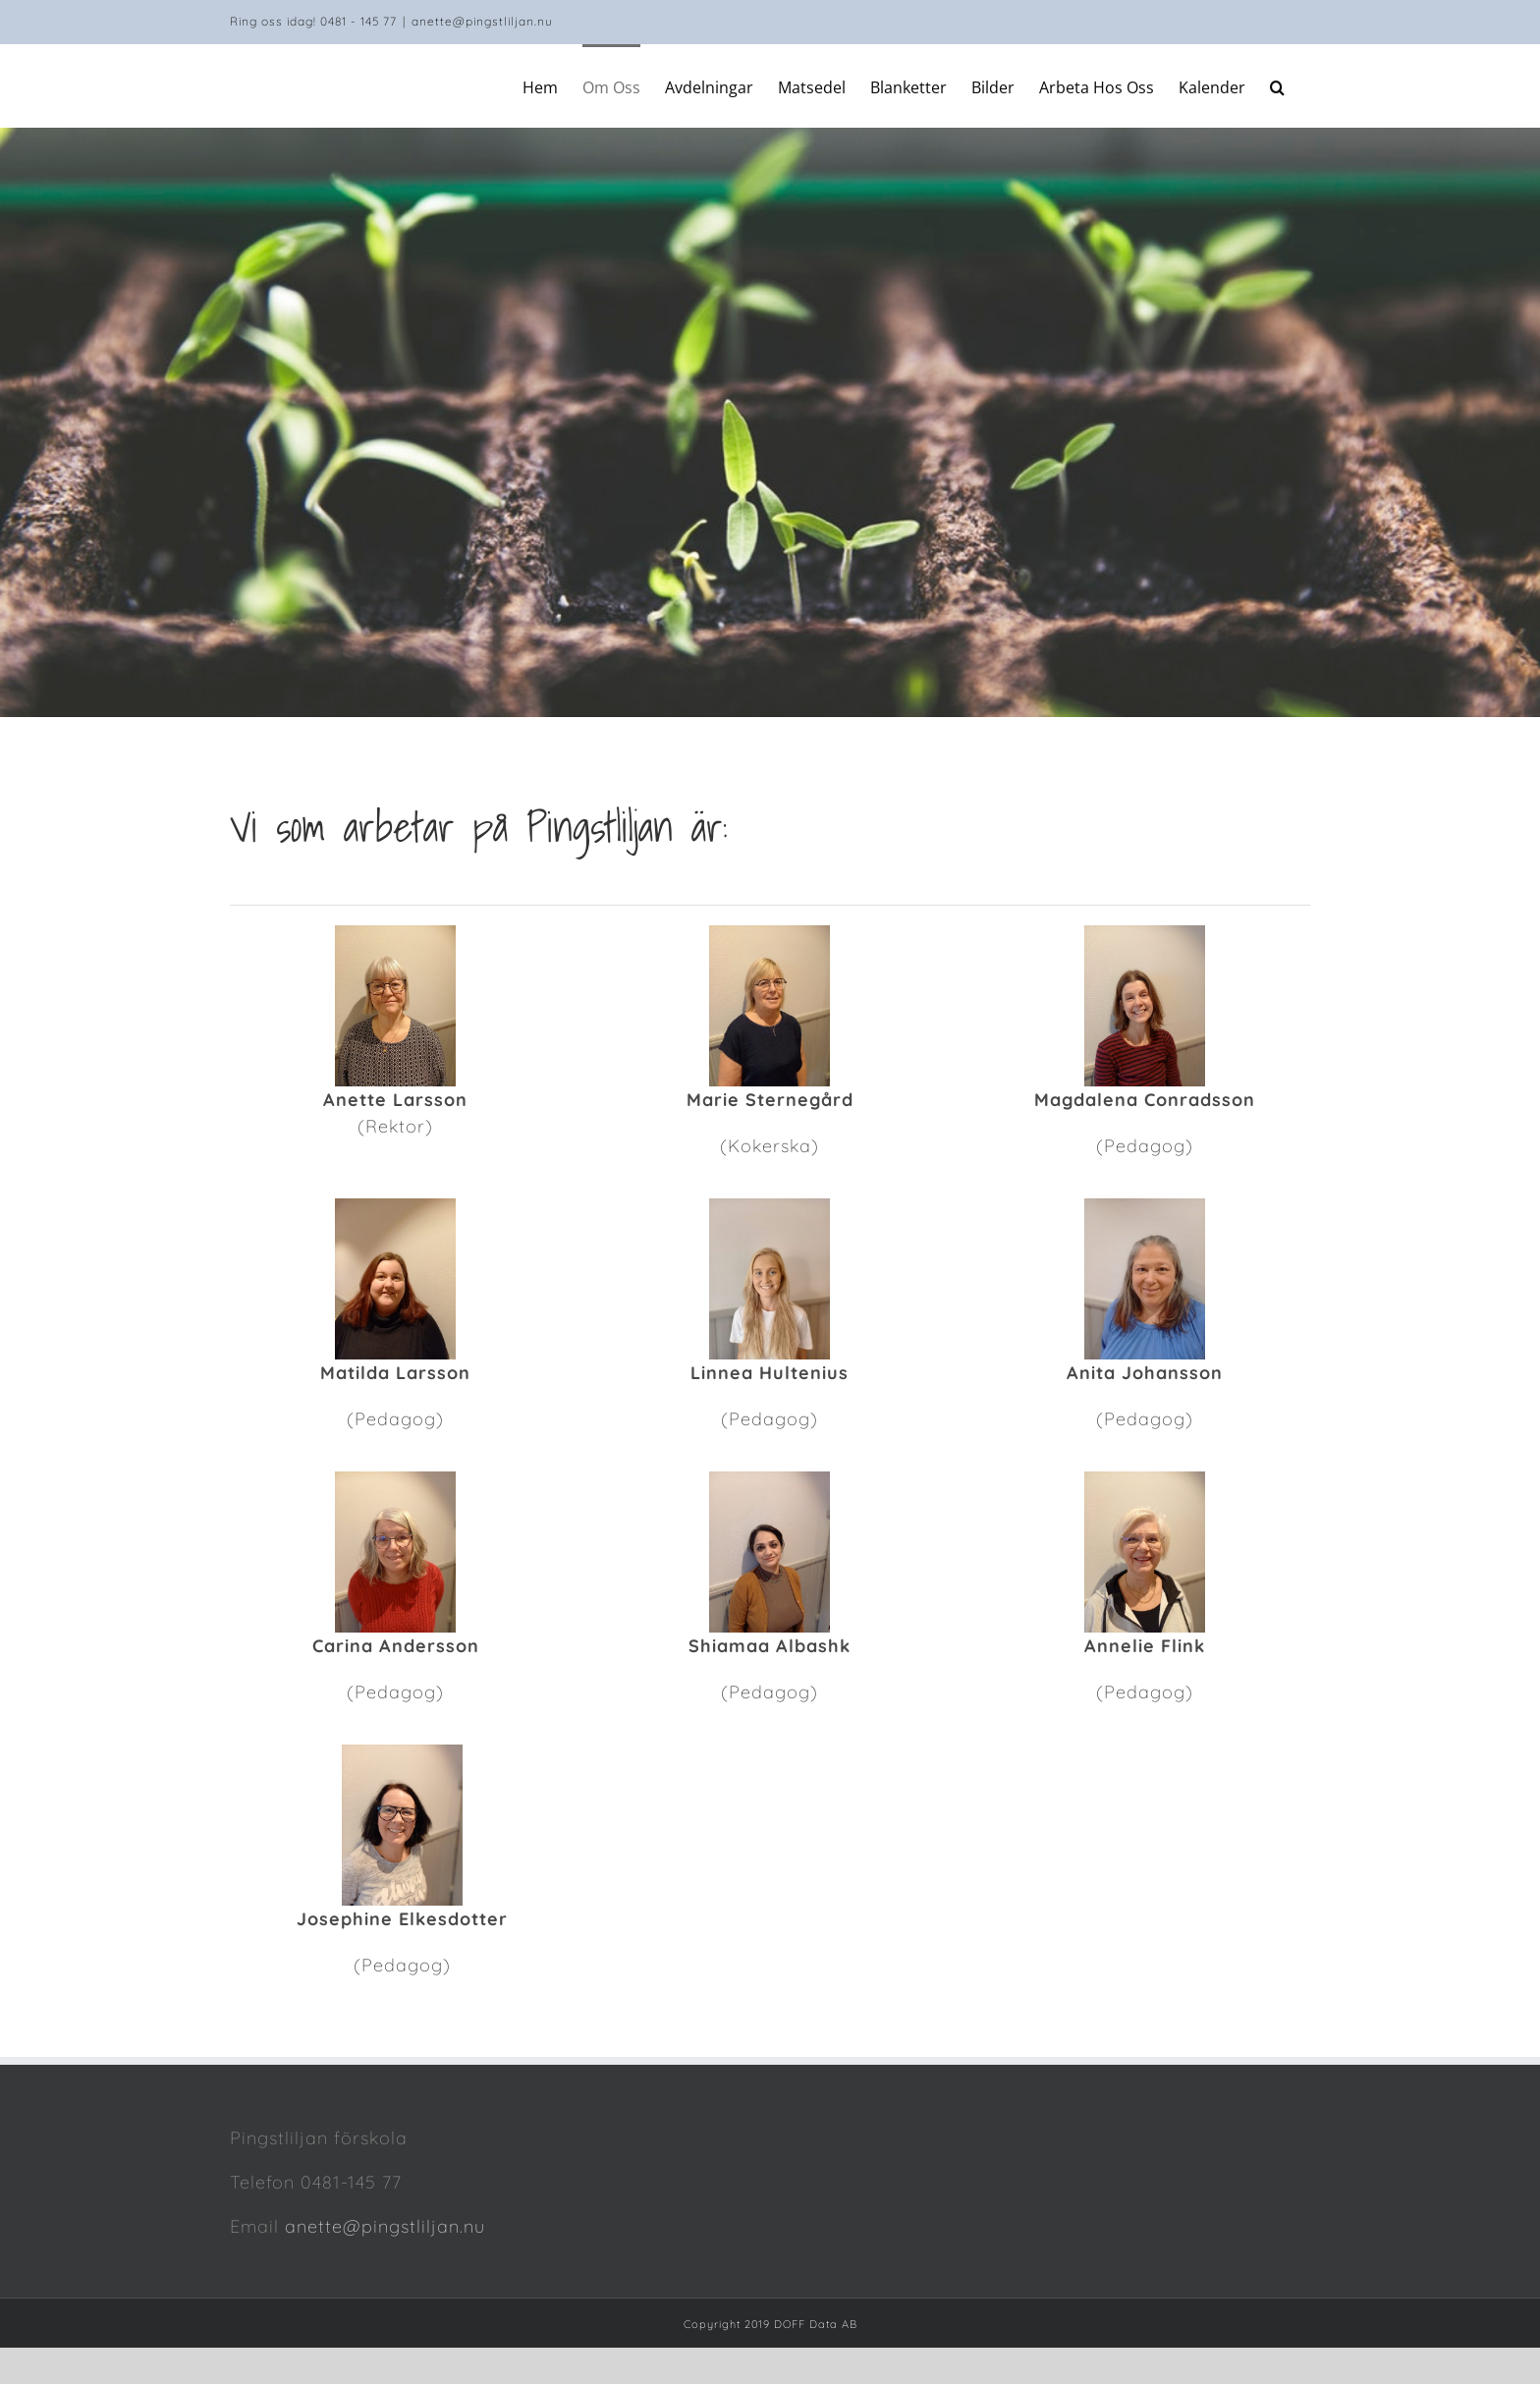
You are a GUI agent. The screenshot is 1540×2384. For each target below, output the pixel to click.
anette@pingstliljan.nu (482, 21)
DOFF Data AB (815, 2324)
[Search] (1278, 85)
